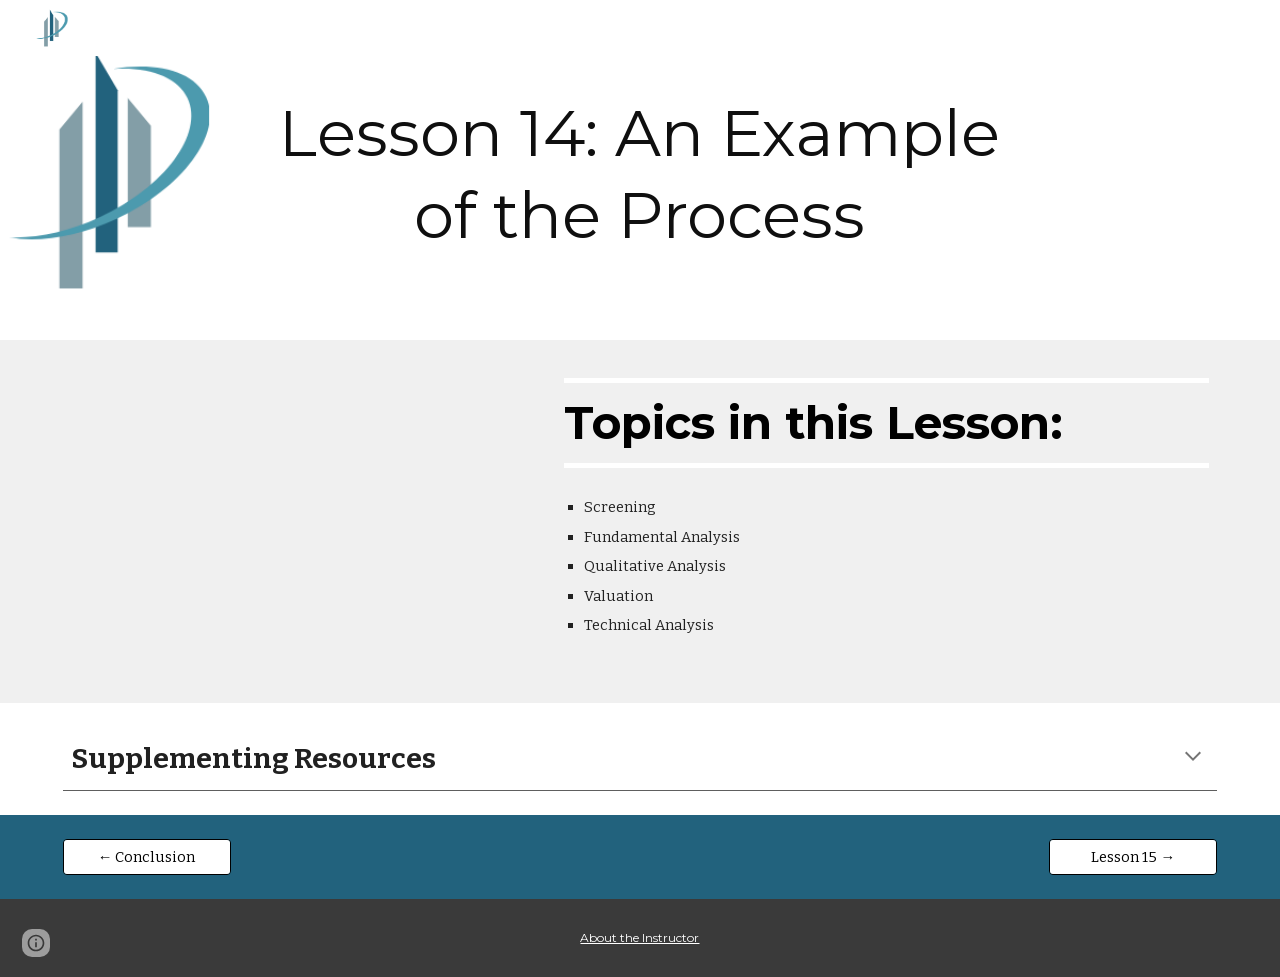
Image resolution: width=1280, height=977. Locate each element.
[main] (640, 170)
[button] (1193, 758)
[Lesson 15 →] (1133, 856)
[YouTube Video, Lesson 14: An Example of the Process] (295, 521)
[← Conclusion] (147, 856)
